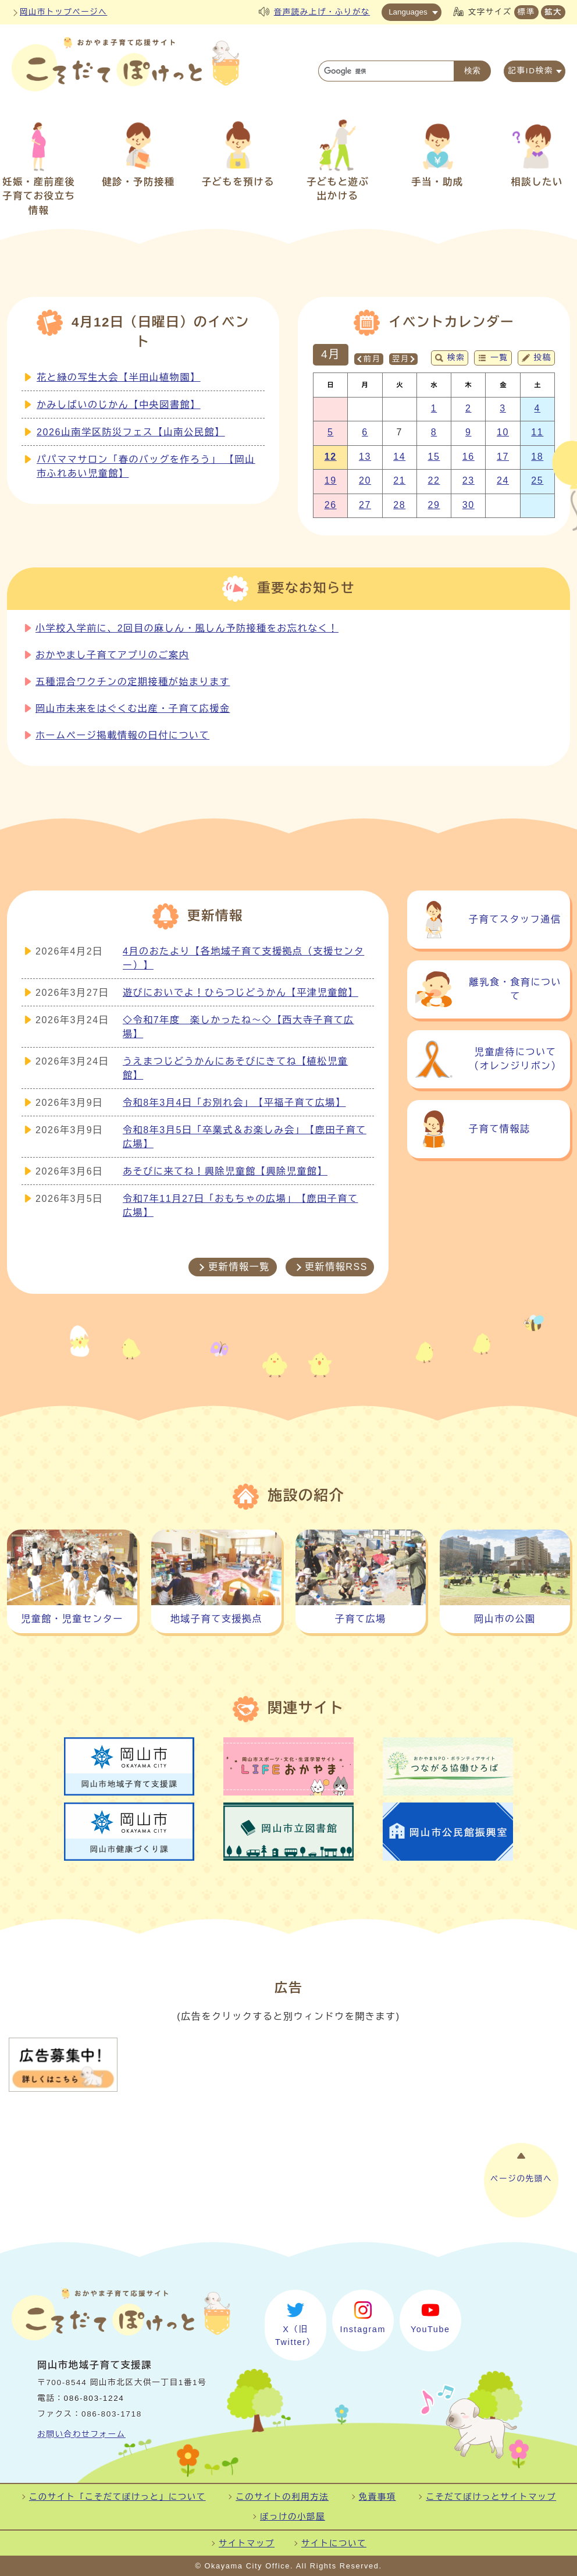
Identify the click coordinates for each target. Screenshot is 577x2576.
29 (434, 505)
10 (503, 432)
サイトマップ (247, 2543)
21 (399, 480)
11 (537, 432)
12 (331, 457)
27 (365, 505)
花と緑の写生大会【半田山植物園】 (119, 377)
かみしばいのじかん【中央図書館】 (119, 405)
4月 (330, 354)
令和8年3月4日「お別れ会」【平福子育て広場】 (234, 1103)
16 (468, 457)
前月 (372, 358)
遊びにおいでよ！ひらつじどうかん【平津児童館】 (240, 993)
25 (537, 480)
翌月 (400, 358)
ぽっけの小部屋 (292, 2516)
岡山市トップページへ (63, 12)
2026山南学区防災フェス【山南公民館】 (131, 432)
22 (434, 480)
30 (468, 505)
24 (503, 480)
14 (399, 457)
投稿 (542, 357)
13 (365, 457)
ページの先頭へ (521, 2178)
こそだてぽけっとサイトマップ (491, 2497)
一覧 (499, 357)
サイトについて (333, 2543)
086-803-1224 (94, 2398)
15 (434, 457)
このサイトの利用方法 (282, 2497)
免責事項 (377, 2497)
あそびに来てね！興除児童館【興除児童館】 (225, 1171)
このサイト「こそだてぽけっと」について (117, 2497)
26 (331, 505)
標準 (526, 12)
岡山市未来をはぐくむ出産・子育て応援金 (132, 709)
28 (399, 505)
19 (331, 480)
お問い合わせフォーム (81, 2434)
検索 (456, 357)
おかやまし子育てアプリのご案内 (112, 655)
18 (537, 457)
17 (503, 457)
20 (365, 480)
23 (468, 480)
